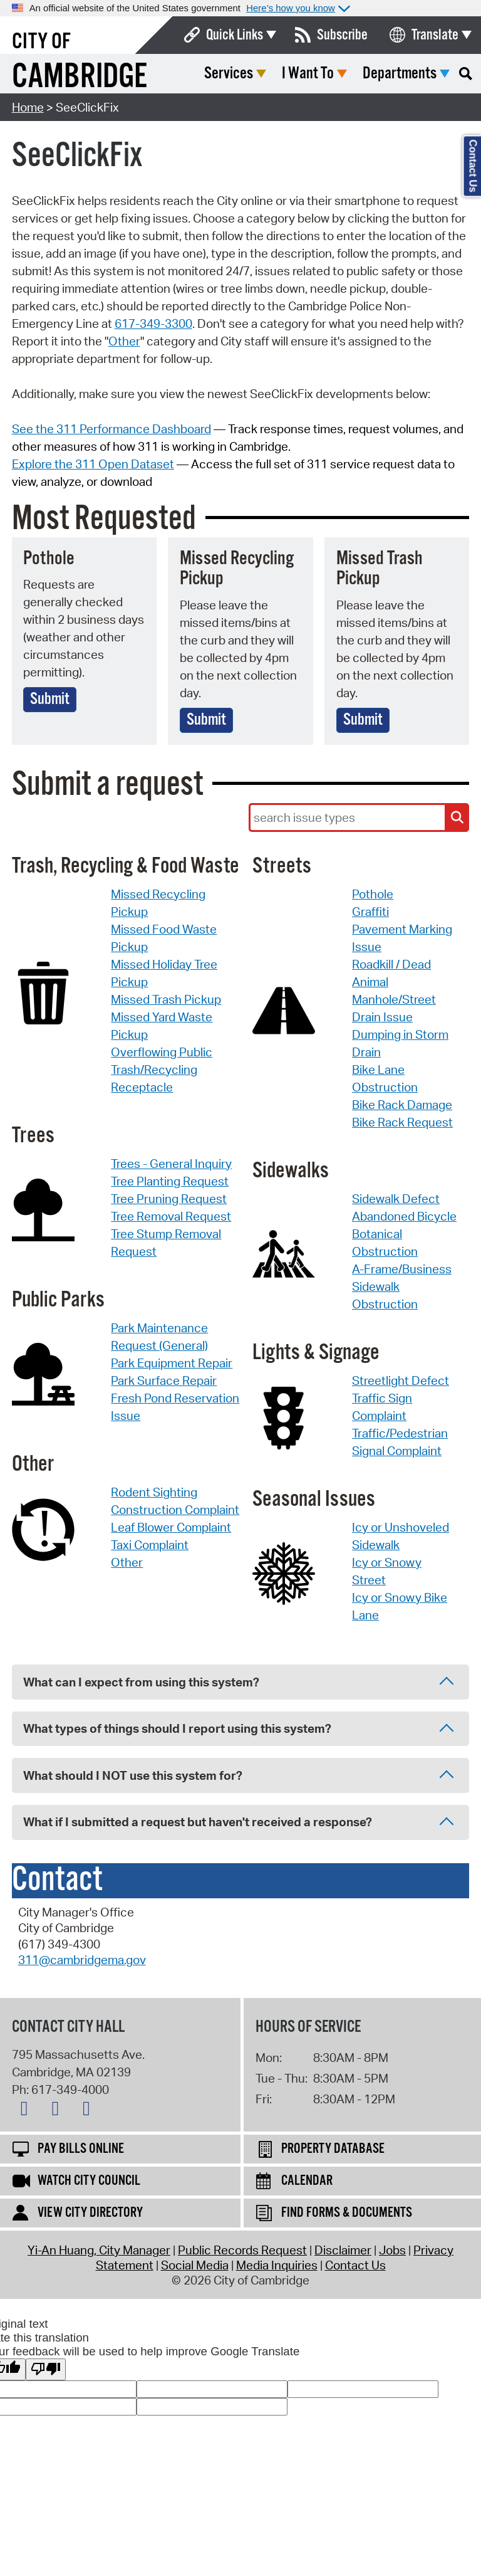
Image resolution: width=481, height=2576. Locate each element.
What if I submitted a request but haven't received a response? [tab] (238, 1822)
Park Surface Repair (164, 1380)
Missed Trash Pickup (166, 999)
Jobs (392, 2250)
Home (28, 107)
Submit (50, 699)
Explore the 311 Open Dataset (93, 463)
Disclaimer (342, 2250)
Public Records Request (242, 2250)
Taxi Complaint (150, 1544)
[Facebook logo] (58, 2110)
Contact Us (355, 2265)
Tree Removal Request (171, 1216)
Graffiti (370, 911)
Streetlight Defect (400, 1380)
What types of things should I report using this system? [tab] (238, 1729)
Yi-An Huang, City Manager (99, 2250)
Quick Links (234, 35)
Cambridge (79, 77)
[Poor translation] (46, 2369)
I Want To (308, 73)
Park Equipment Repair (171, 1362)
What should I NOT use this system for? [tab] (238, 1776)
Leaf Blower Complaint (171, 1527)
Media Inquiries (277, 2265)
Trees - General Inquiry (171, 1163)
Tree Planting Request (170, 1181)
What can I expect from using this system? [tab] (238, 1682)
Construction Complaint (175, 1509)
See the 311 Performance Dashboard (111, 428)
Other (124, 341)
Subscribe (342, 35)
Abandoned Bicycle (404, 1216)
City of (41, 42)
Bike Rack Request (402, 1122)
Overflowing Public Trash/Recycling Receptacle (161, 1069)
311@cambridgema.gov (82, 1959)
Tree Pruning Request (169, 1198)
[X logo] (27, 2110)
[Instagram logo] (89, 2110)
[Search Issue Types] (457, 817)
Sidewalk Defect (396, 1198)
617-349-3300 (153, 323)
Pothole (372, 894)
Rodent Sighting (154, 1492)
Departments (400, 73)
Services (228, 73)
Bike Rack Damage (402, 1104)
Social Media (195, 2265)
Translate (434, 35)
